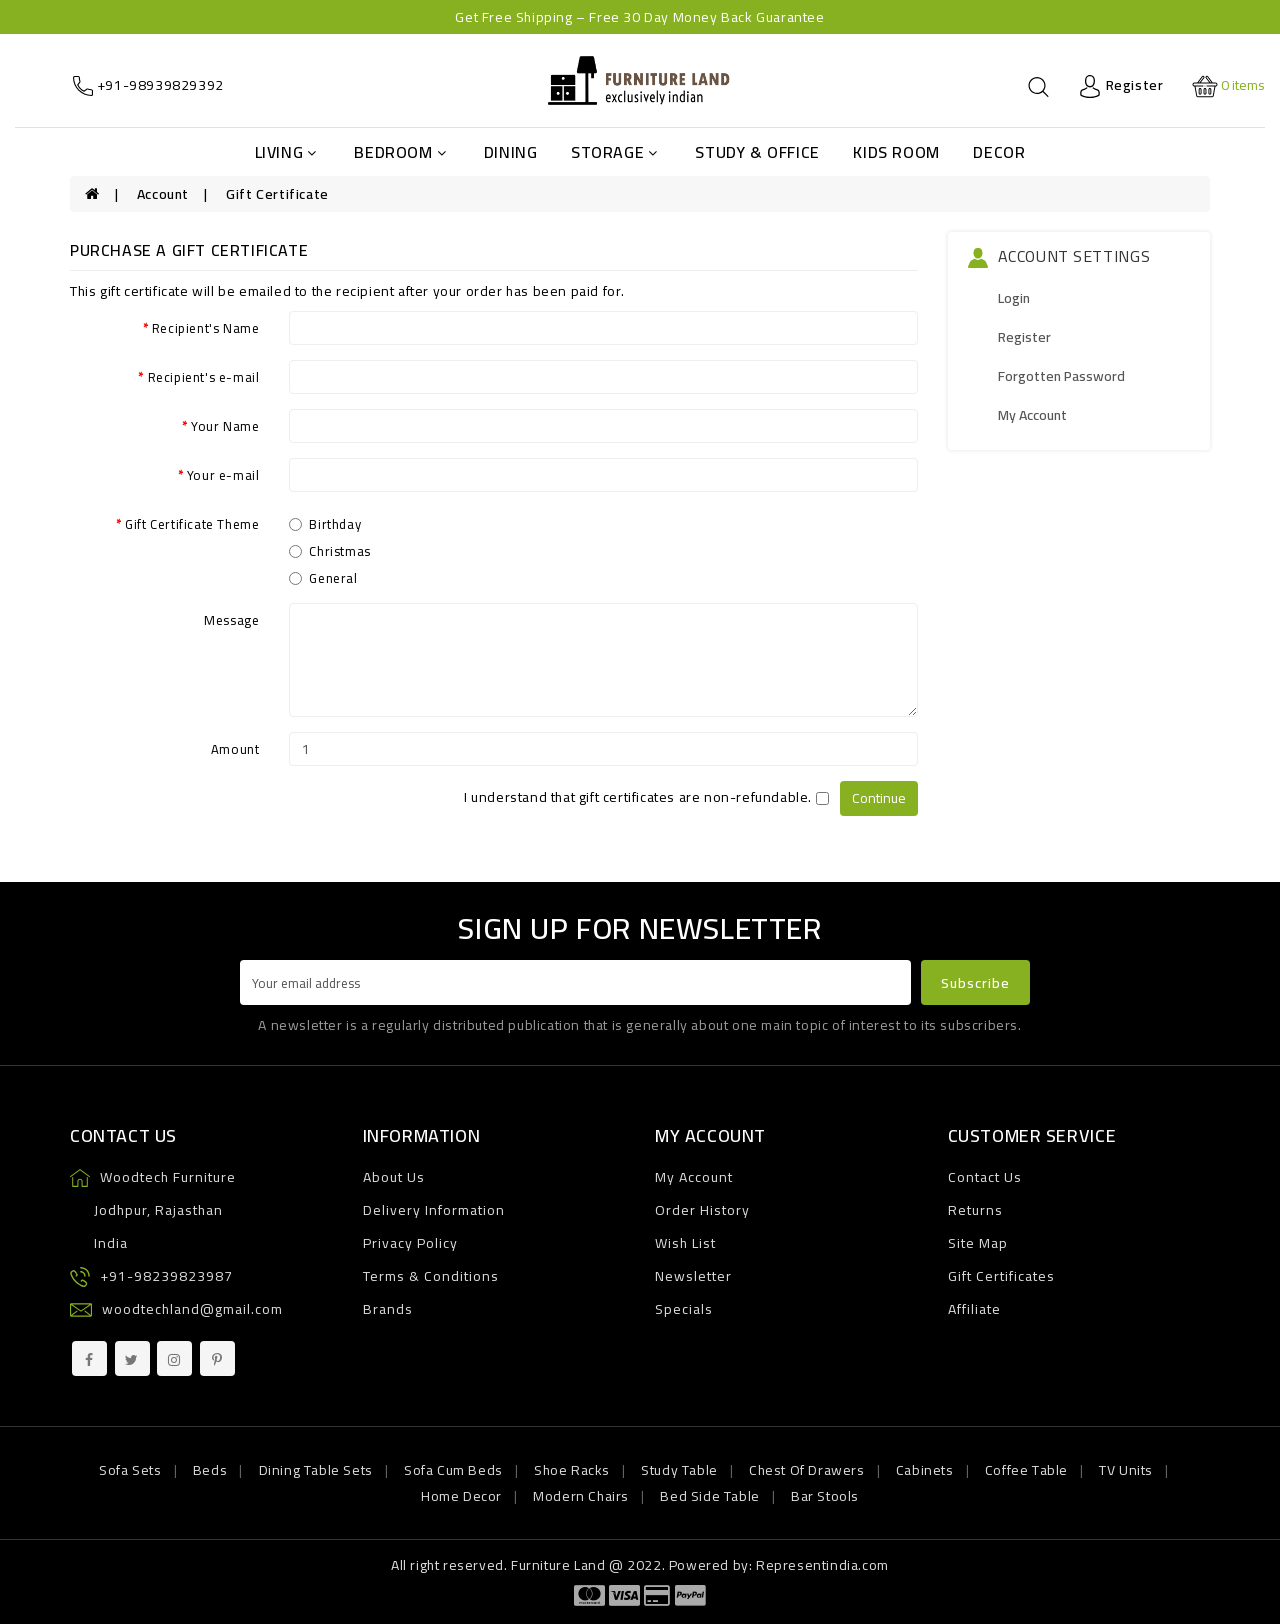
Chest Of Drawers (807, 1470)
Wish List (685, 1243)
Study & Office (757, 152)
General (323, 578)
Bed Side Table (709, 1496)
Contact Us (985, 1177)
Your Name (225, 425)
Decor (999, 152)
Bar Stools (825, 1496)
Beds (210, 1470)
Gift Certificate (277, 194)
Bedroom (400, 152)
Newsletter (693, 1276)
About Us (394, 1177)
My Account (1032, 415)
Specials (684, 1309)
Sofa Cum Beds (453, 1470)
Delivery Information (434, 1210)
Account (163, 194)
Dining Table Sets (316, 1470)
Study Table (679, 1470)
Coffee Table (1026, 1470)
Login (1014, 298)
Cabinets (925, 1470)
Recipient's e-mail (204, 376)
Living (286, 152)
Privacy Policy (410, 1243)
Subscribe (975, 983)
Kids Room (896, 152)
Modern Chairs (581, 1496)
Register (1024, 337)
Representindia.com (822, 1565)
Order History (702, 1210)
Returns (975, 1210)
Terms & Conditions (431, 1276)
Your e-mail (223, 474)
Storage (614, 152)
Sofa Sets (130, 1470)
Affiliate (974, 1309)
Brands (388, 1309)
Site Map (978, 1243)
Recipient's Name (206, 327)
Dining (511, 152)
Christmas (329, 551)
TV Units (1126, 1470)
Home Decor (461, 1496)
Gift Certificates (1001, 1276)
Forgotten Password (1061, 376)
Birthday (325, 524)
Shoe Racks (572, 1470)
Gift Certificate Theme (192, 523)
